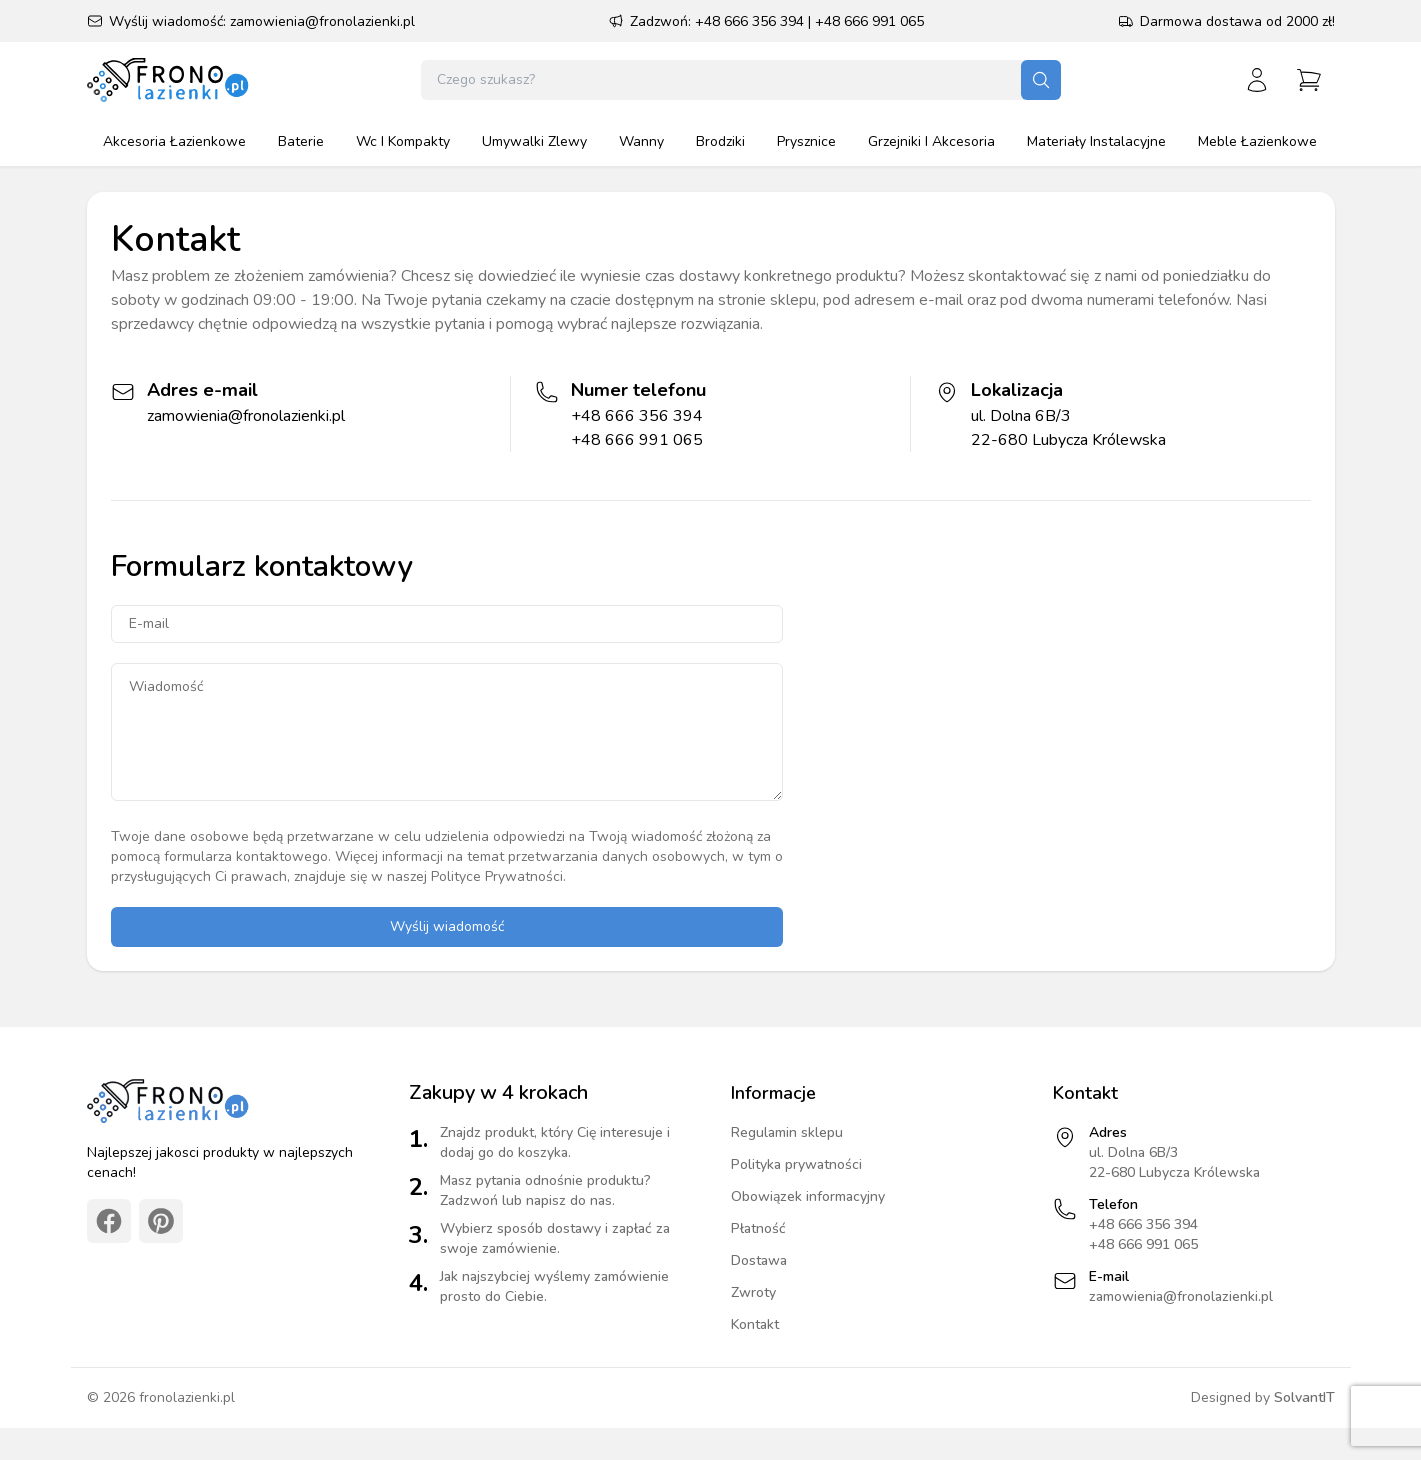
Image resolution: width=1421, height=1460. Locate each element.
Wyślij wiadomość (447, 926)
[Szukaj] (1041, 80)
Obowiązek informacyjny (808, 1196)
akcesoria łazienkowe (174, 141)
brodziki (720, 141)
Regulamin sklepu (787, 1132)
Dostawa (759, 1260)
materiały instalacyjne (1096, 141)
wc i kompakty (403, 141)
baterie (301, 141)
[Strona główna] (169, 80)
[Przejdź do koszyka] (1309, 80)
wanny (641, 141)
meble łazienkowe (1257, 141)
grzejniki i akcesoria (931, 141)
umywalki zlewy (534, 141)
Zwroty (753, 1292)
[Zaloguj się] (1257, 80)
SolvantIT (1304, 1397)
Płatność (758, 1228)
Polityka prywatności (796, 1164)
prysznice (806, 141)
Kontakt (755, 1324)
